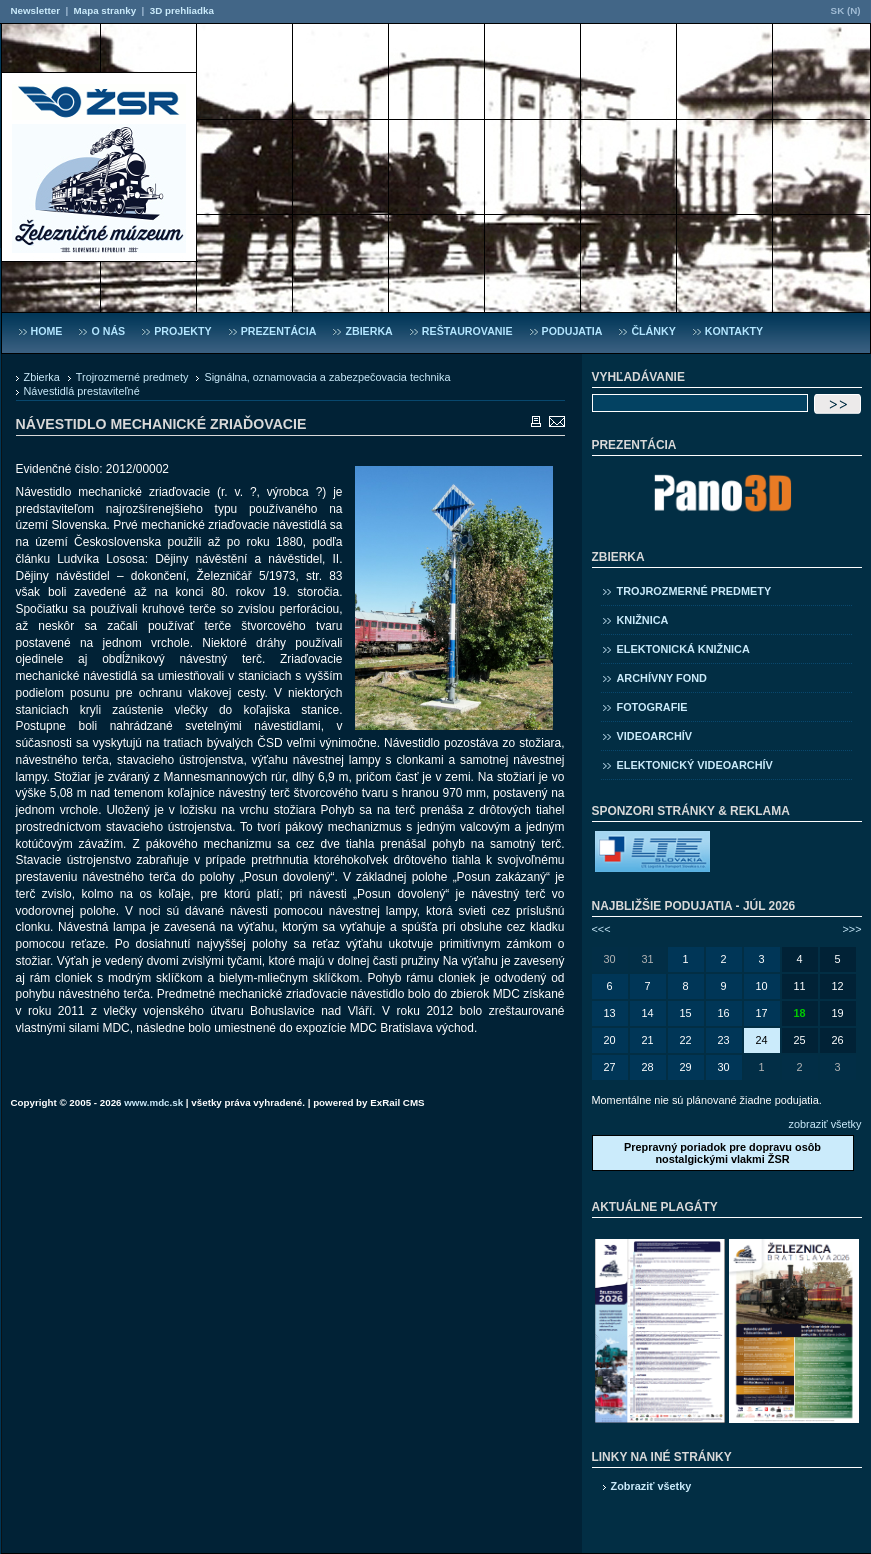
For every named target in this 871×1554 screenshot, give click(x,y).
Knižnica (643, 620)
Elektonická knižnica (683, 649)
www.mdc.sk (153, 1102)
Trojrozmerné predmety (132, 377)
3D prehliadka (182, 10)
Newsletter (35, 10)
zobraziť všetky (825, 1124)
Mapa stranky (105, 10)
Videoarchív (655, 736)
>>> (851, 929)
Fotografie (652, 707)
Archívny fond (662, 678)
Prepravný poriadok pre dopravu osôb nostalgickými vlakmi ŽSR (722, 1153)
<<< (601, 929)
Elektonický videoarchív (695, 765)
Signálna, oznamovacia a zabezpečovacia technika (327, 377)
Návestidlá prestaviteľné (82, 391)
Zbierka (42, 377)
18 (799, 1013)
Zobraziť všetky (651, 1486)
